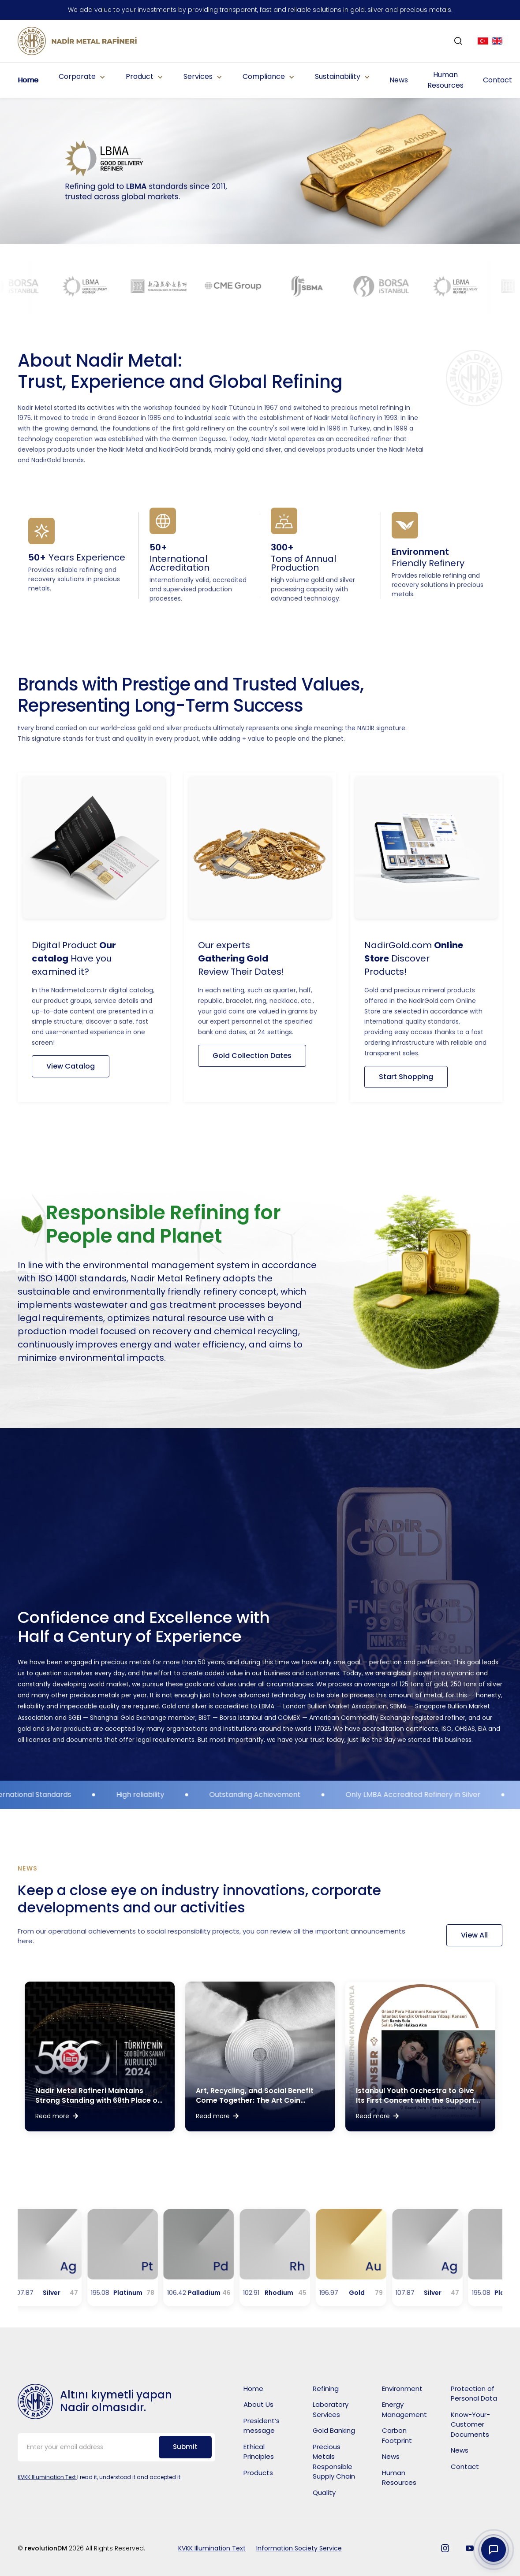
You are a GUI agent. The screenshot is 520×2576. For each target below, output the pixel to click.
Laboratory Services (330, 2409)
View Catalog (70, 1066)
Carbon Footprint (397, 2435)
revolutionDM (47, 2548)
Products (258, 2472)
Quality (324, 2492)
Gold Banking (334, 2430)
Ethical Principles (258, 2451)
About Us (258, 2404)
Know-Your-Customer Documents (470, 2424)
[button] (81, 77)
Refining (326, 2388)
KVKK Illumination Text (47, 2477)
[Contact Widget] (493, 2549)
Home (28, 80)
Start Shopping (406, 1077)
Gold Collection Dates (252, 1055)
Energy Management (404, 2409)
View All (474, 1935)
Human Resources (445, 80)
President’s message (261, 2425)
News (398, 80)
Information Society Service (299, 2548)
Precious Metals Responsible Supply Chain (334, 2461)
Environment (402, 2388)
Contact (497, 80)
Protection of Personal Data (474, 2393)
